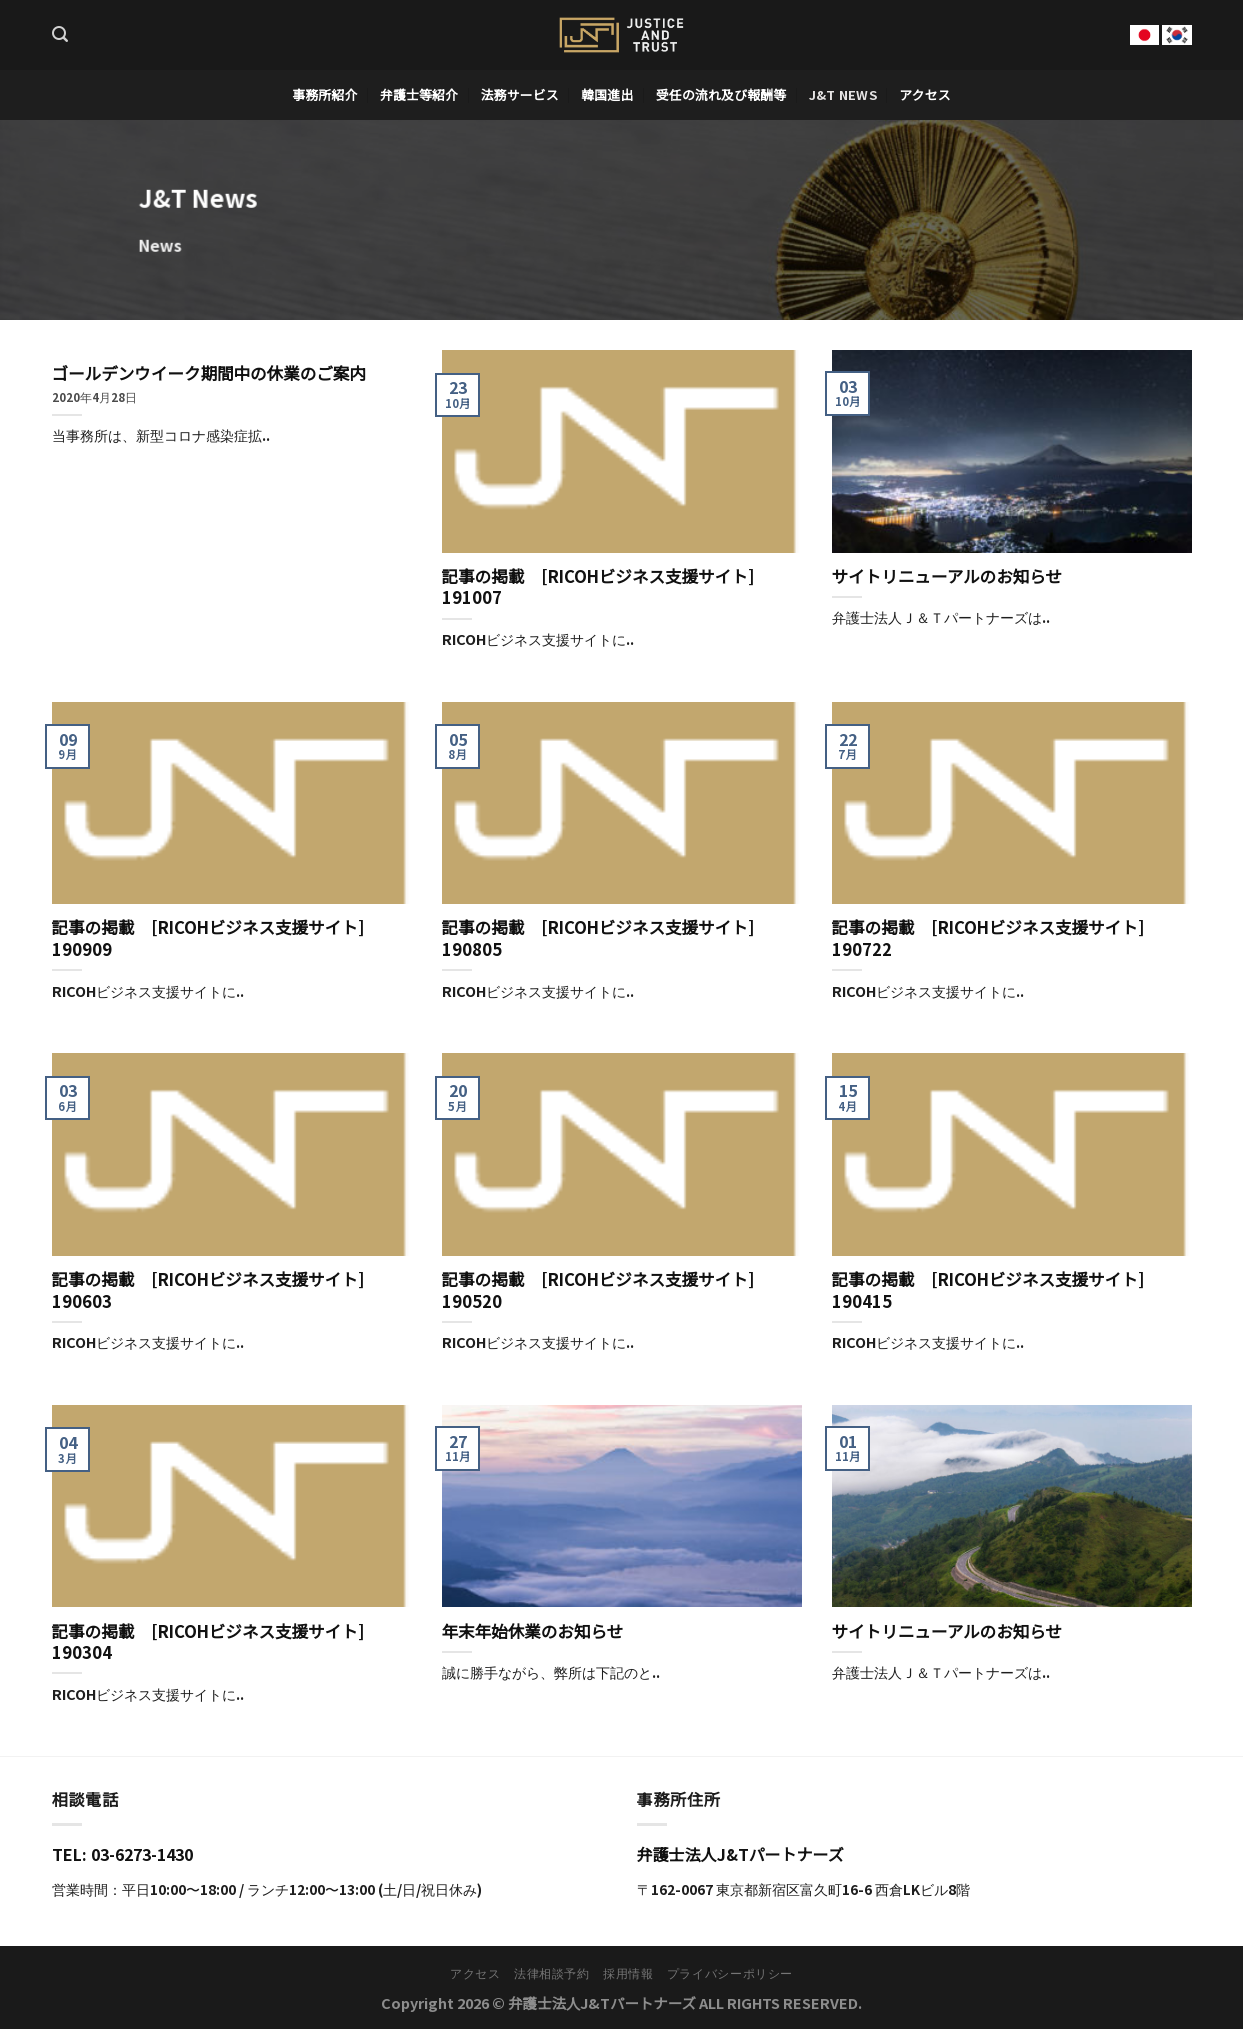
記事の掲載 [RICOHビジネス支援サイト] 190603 (217, 1290)
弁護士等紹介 (419, 94)
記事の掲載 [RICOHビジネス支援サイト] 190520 (607, 1290)
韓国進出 (607, 94)
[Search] (60, 34)
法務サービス (520, 94)
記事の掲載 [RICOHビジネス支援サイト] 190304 (217, 1642)
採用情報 (628, 1973)
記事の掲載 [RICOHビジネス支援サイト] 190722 (997, 938)
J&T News (843, 94)
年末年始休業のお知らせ (533, 1632)
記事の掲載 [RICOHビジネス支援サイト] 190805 (607, 938)
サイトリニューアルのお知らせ (947, 577)
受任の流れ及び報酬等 (721, 94)
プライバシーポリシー (730, 1973)
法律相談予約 (552, 1973)
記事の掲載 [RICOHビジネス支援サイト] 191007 (607, 587)
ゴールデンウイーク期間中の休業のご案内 (209, 374)
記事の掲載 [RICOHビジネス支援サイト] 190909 (217, 938)
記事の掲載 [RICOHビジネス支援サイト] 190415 (997, 1290)
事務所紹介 (324, 94)
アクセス (925, 94)
